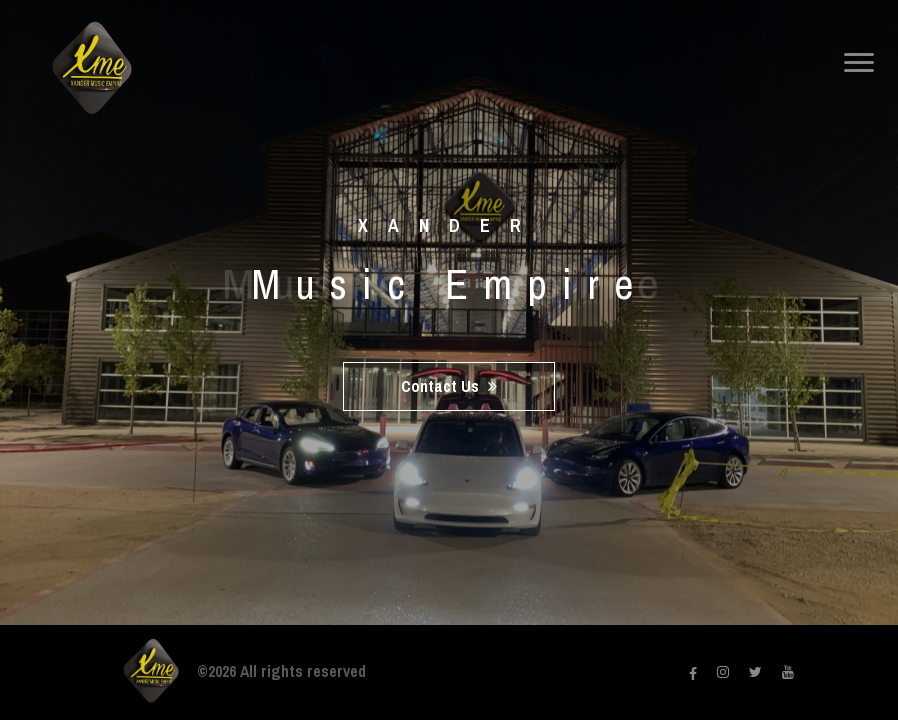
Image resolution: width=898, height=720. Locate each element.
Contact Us (449, 386)
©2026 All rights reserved (281, 671)
